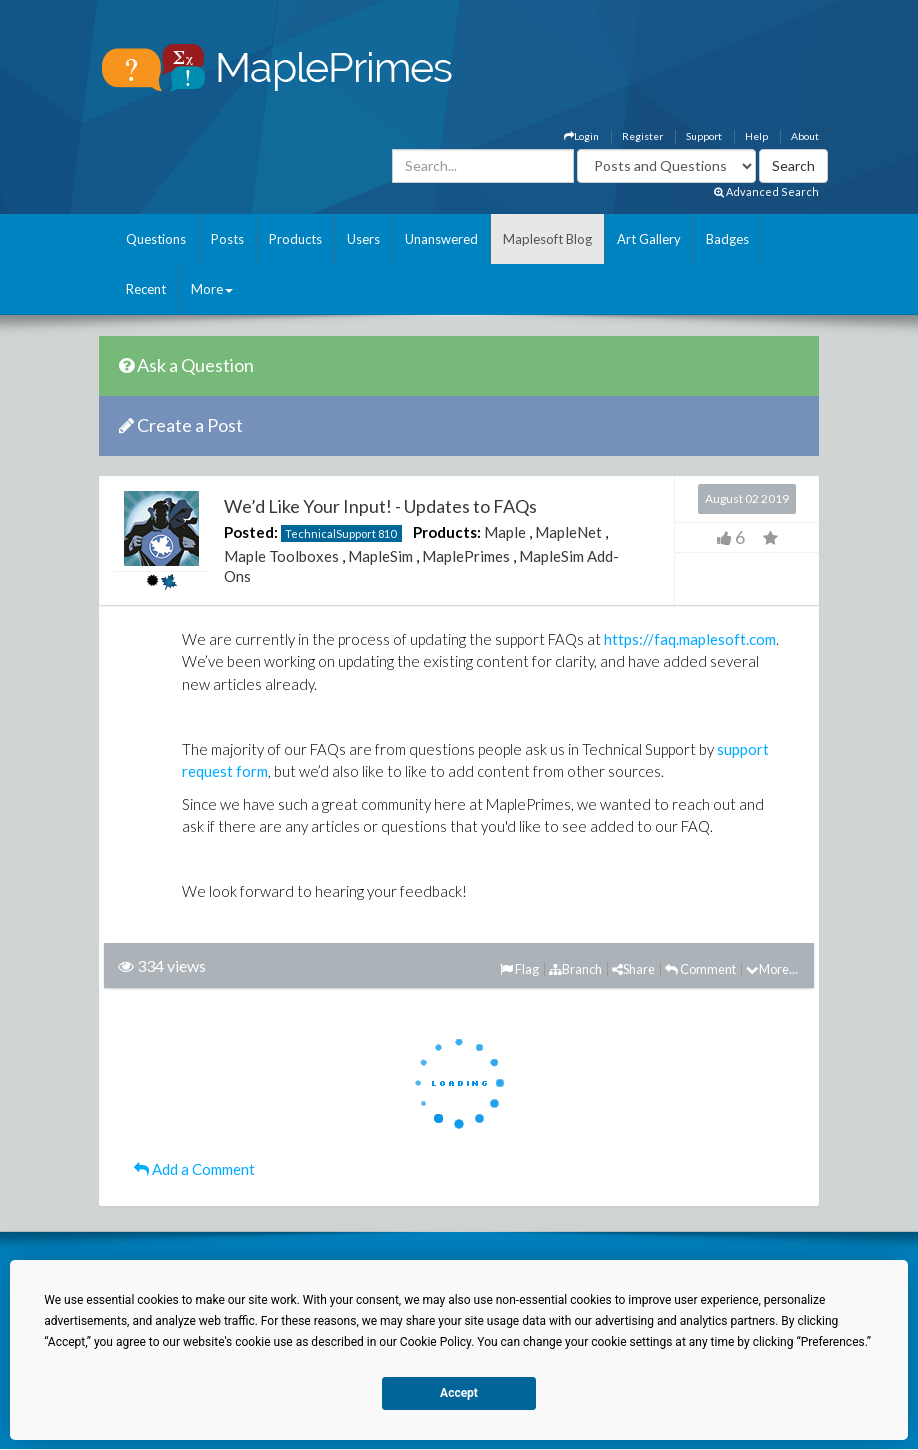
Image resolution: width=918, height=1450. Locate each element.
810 (387, 533)
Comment (700, 969)
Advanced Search (766, 191)
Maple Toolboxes (281, 556)
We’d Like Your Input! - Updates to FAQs (380, 506)
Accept (459, 1393)
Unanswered (441, 239)
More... (772, 969)
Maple (505, 532)
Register (642, 136)
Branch (575, 969)
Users (363, 239)
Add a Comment (194, 1169)
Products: (447, 532)
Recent (146, 289)
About (805, 136)
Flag (519, 969)
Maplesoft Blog (547, 239)
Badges (727, 239)
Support (704, 136)
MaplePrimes (466, 556)
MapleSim (380, 556)
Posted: (251, 532)
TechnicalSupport (330, 533)
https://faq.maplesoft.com (690, 639)
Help (756, 136)
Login (581, 136)
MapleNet (568, 532)
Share (633, 969)
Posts (227, 239)
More (212, 289)
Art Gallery (649, 239)
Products (295, 239)
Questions (156, 239)
